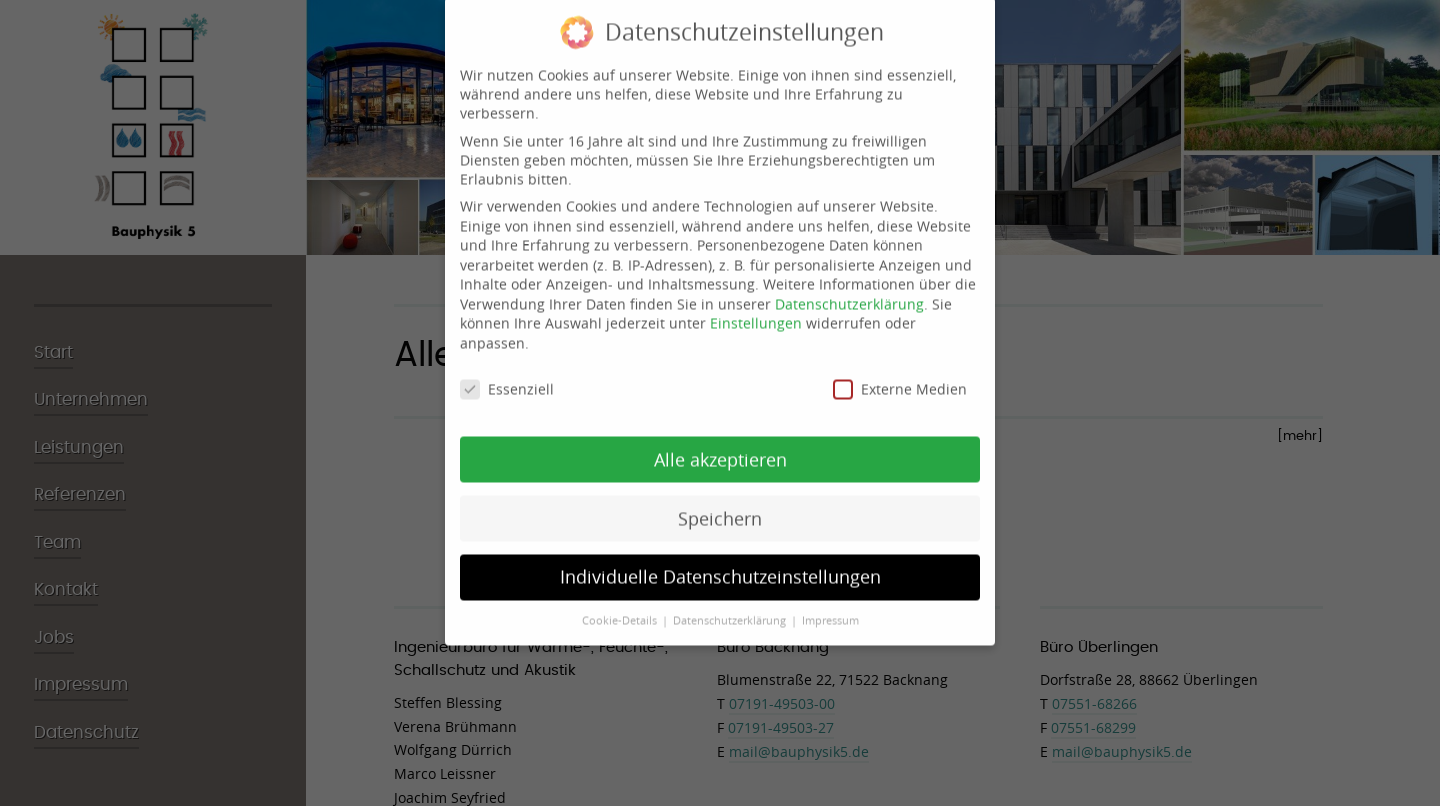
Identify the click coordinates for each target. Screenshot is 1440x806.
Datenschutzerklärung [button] (731, 610)
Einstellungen (756, 312)
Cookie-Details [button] (621, 610)
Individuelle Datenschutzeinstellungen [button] (720, 566)
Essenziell (507, 378)
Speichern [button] (720, 507)
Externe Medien (900, 378)
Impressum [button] (830, 610)
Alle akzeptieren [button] (720, 448)
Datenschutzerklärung (849, 293)
